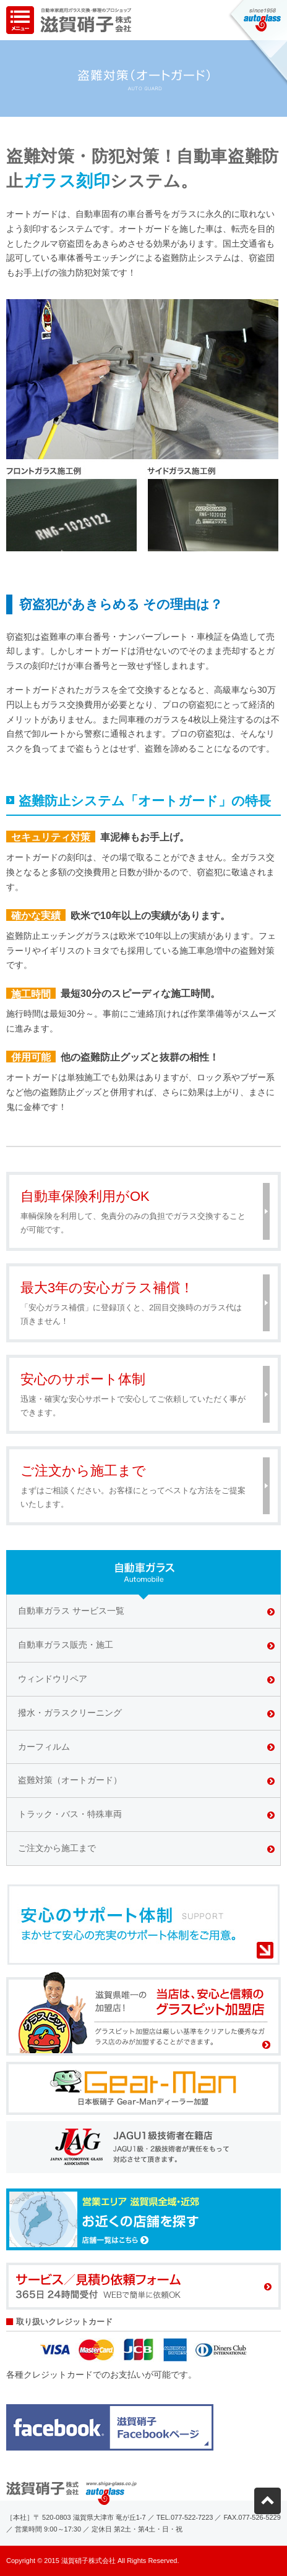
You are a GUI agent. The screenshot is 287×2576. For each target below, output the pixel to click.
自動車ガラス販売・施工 (65, 1645)
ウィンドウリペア (52, 1679)
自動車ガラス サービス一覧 (71, 1611)
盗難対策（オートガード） (70, 1780)
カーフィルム (44, 1747)
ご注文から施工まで (57, 1848)
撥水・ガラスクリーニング (70, 1713)
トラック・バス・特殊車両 (70, 1814)
